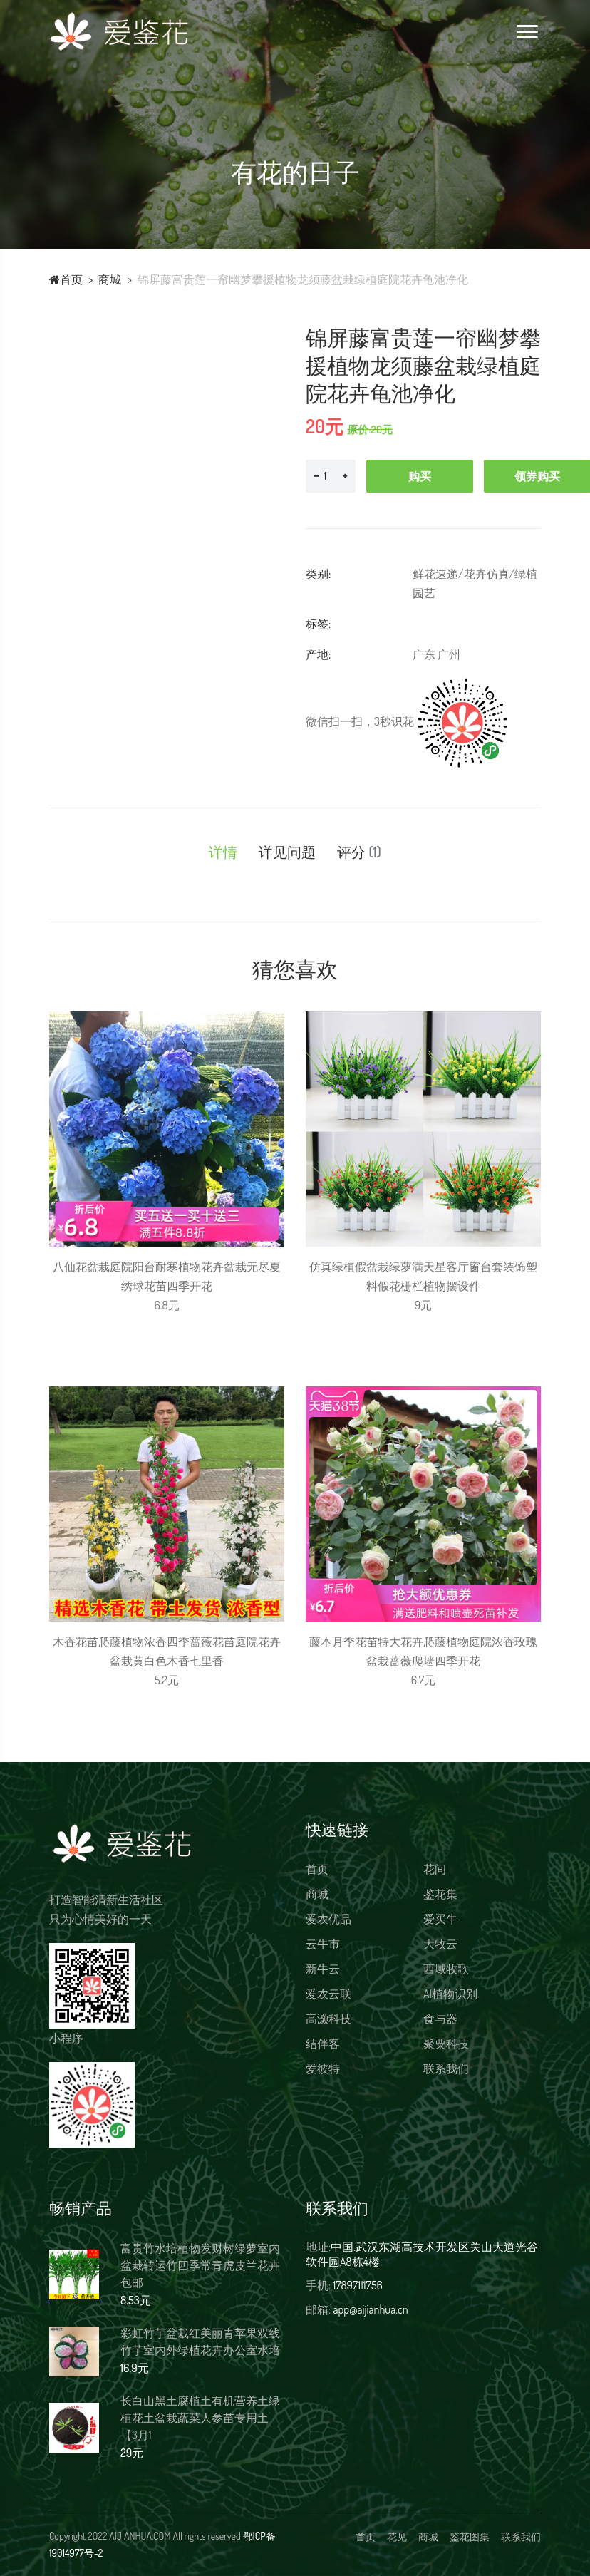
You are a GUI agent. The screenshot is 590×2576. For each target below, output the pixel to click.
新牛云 (323, 1969)
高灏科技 (328, 2018)
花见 (397, 2536)
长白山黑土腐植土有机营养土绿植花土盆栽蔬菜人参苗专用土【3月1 (200, 2418)
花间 (434, 1869)
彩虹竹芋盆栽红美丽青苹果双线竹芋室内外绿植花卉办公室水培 (200, 2341)
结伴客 (323, 2043)
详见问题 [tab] (287, 852)
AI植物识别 (450, 1994)
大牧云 (440, 1944)
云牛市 (323, 1944)
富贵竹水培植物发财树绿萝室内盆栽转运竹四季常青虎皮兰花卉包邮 (200, 2265)
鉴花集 (440, 1894)
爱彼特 (323, 2068)
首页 (66, 279)
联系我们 (446, 2068)
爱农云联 (328, 1994)
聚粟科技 (446, 2043)
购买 (419, 476)
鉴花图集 (470, 2536)
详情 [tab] (223, 852)
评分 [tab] (359, 852)
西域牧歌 (446, 1969)
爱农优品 (328, 1919)
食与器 (440, 2018)
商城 (109, 279)
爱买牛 (440, 1919)
